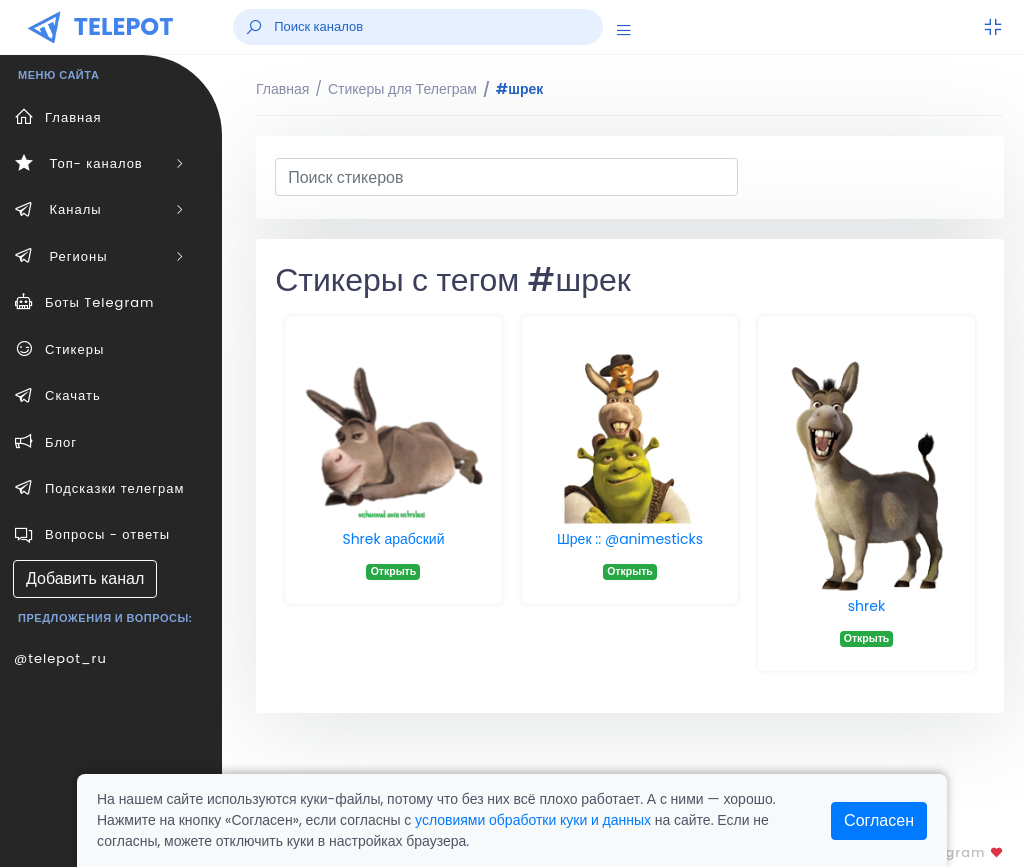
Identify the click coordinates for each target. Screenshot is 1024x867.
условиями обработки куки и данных (533, 820)
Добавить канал (85, 578)
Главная (282, 89)
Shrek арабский (393, 539)
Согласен (879, 820)
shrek (866, 606)
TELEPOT (124, 26)
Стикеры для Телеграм (402, 89)
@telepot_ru (60, 658)
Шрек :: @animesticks (630, 539)
